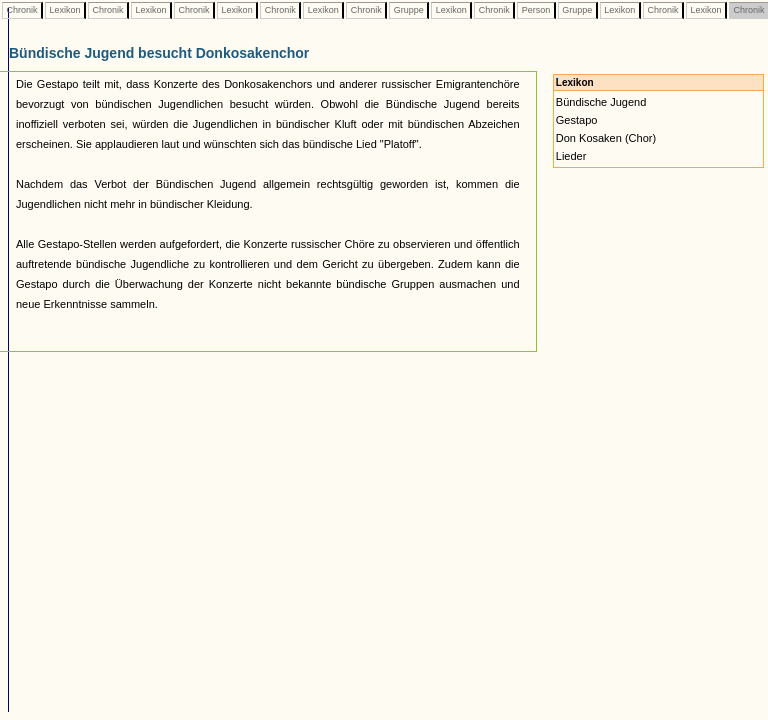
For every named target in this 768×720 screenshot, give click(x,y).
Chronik (22, 10)
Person (536, 10)
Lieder (571, 156)
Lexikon (65, 10)
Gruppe (408, 10)
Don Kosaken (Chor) (606, 138)
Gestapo (577, 120)
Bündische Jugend (601, 102)
